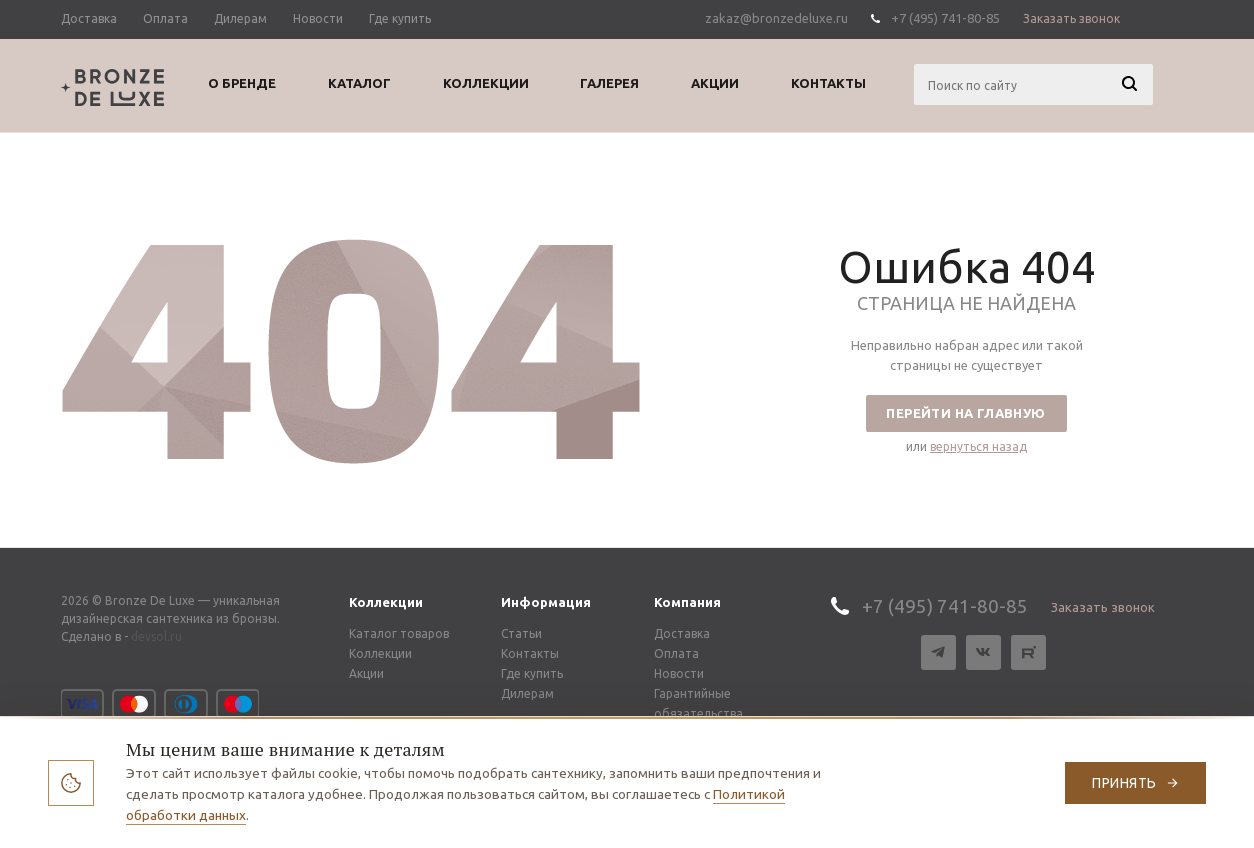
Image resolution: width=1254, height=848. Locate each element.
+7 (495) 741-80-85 (945, 18)
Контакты (530, 653)
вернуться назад (978, 446)
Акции (366, 673)
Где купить (532, 673)
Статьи (521, 633)
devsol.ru (156, 636)
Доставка (682, 633)
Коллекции (386, 602)
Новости (679, 673)
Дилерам (527, 693)
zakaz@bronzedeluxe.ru (776, 18)
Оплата (676, 653)
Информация (546, 602)
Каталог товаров (399, 633)
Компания (687, 602)
